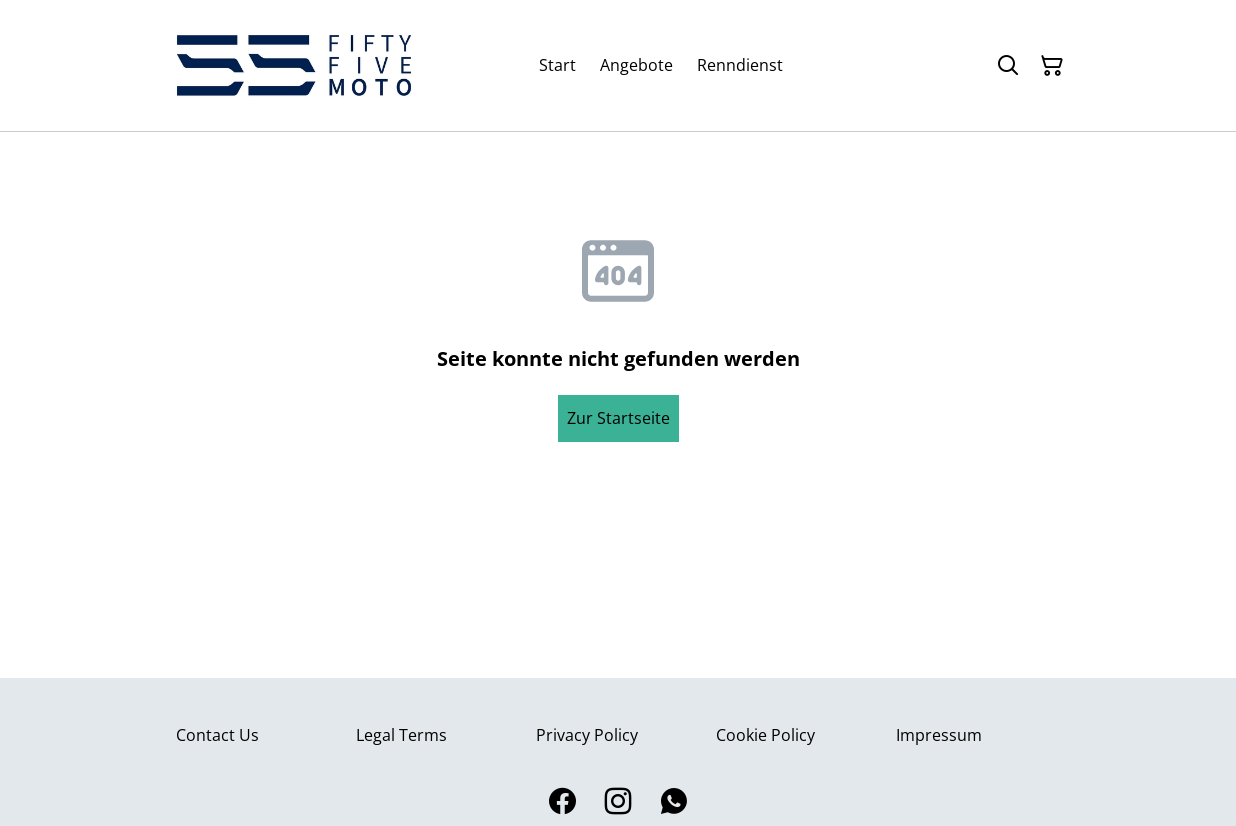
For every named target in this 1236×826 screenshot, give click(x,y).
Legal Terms (401, 735)
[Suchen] (1008, 66)
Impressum (939, 735)
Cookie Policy (765, 735)
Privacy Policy (587, 735)
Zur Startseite (618, 418)
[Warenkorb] (1052, 66)
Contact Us (217, 735)
